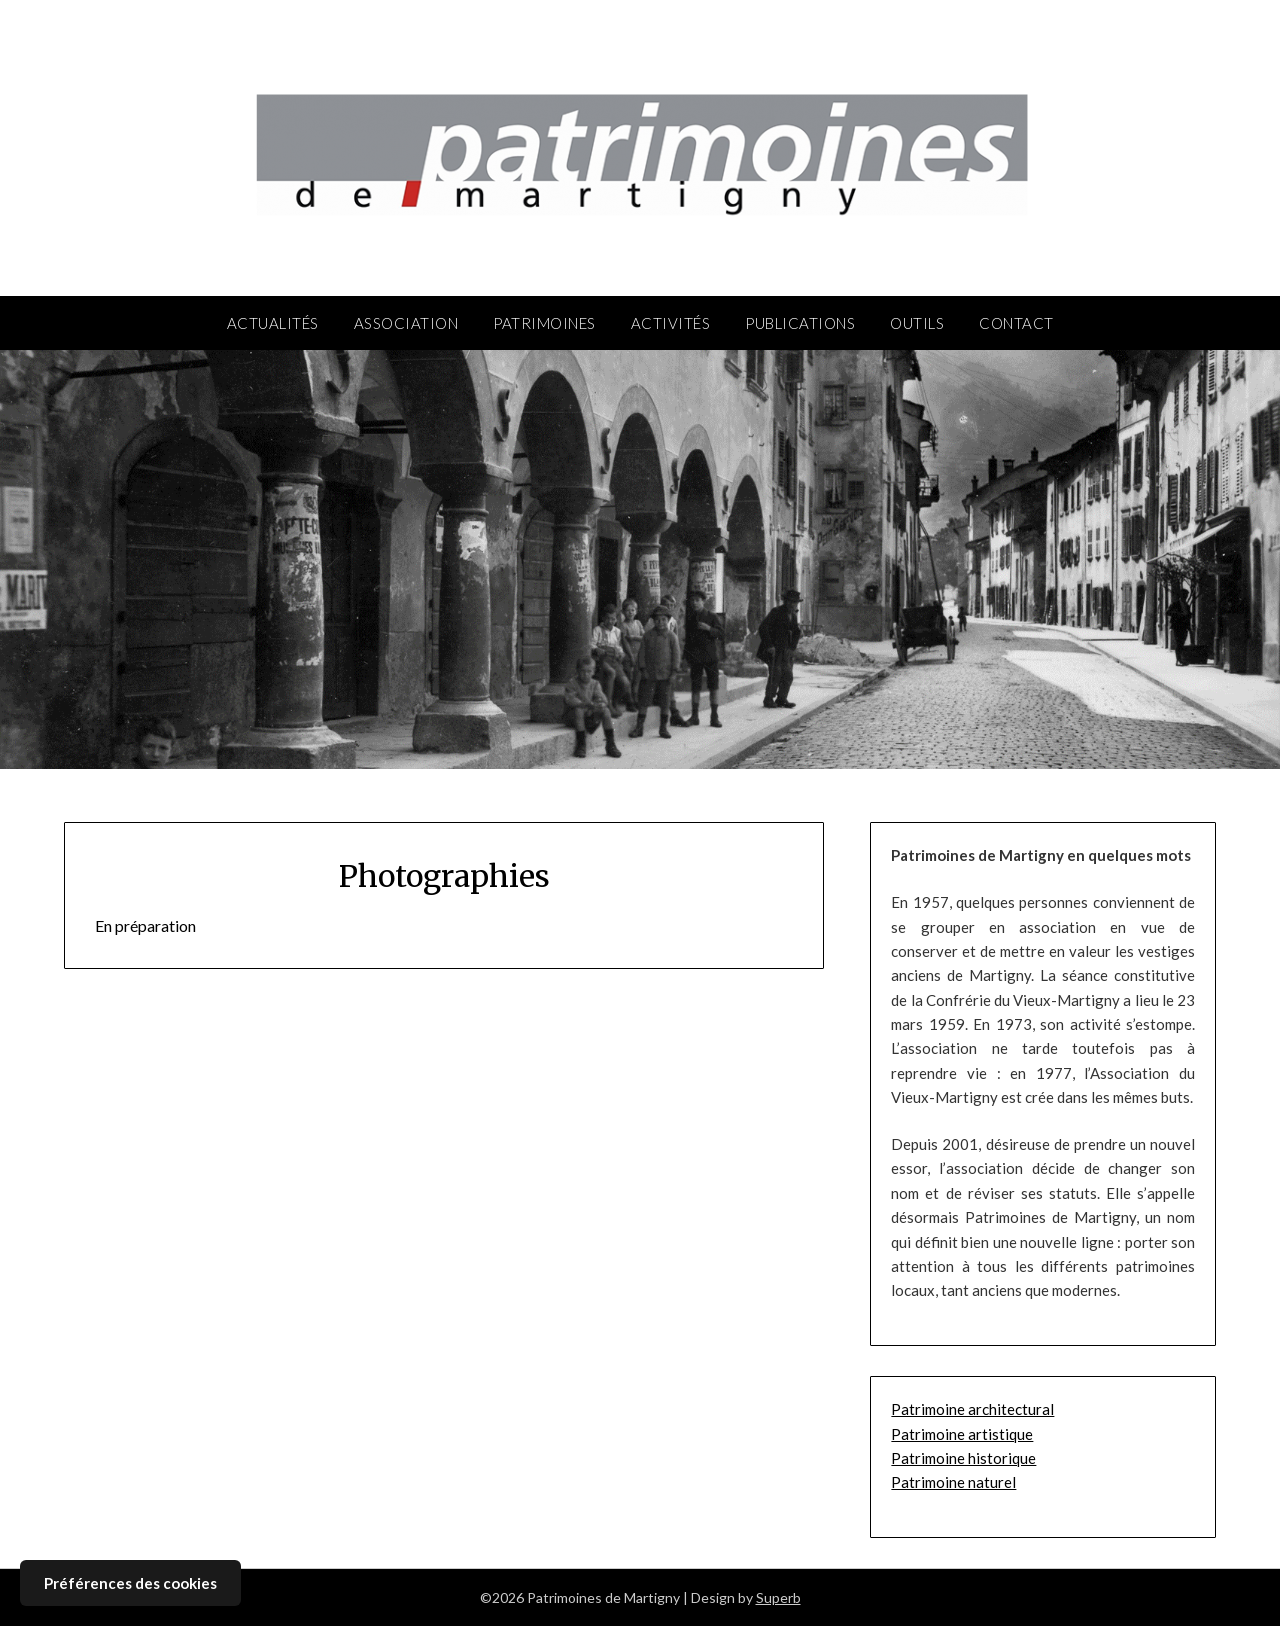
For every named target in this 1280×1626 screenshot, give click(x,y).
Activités (671, 323)
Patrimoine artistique (962, 1434)
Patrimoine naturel (953, 1482)
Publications (800, 323)
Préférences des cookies (130, 1583)
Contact (1016, 323)
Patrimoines (544, 323)
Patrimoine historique (963, 1458)
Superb (778, 1597)
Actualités (273, 323)
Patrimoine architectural (972, 1409)
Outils (917, 323)
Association (406, 323)
